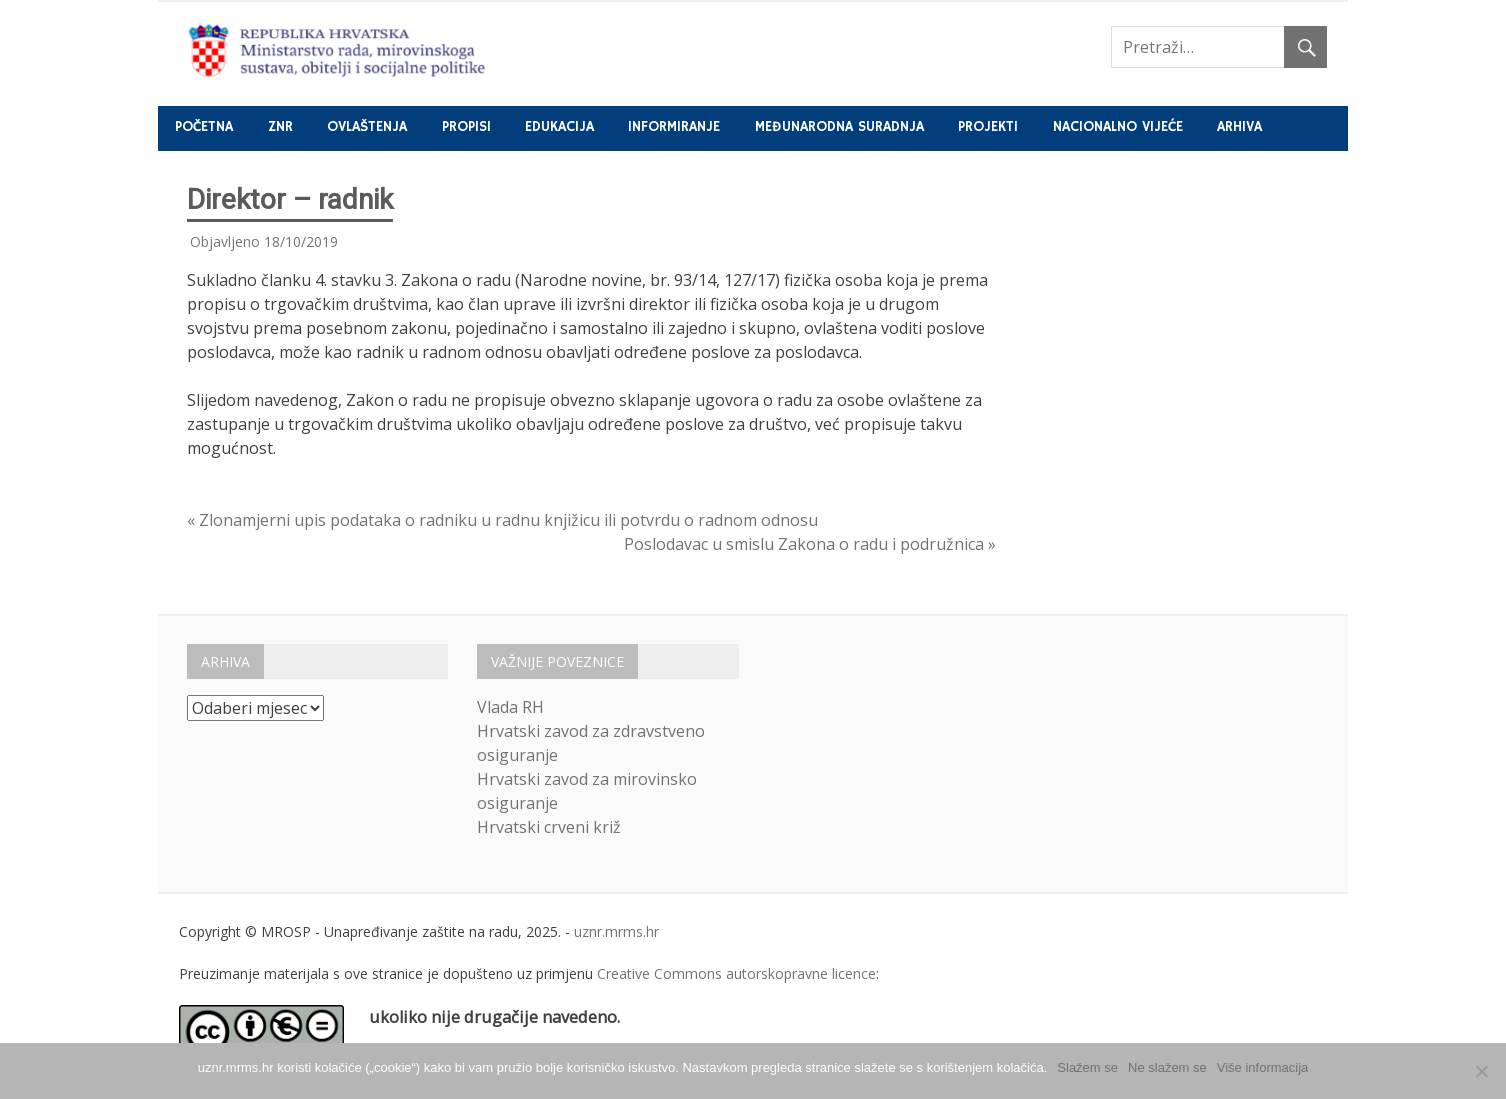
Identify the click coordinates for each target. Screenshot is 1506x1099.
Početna (204, 127)
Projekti (988, 127)
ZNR (280, 127)
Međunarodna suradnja (839, 127)
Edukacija (559, 127)
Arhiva (1239, 127)
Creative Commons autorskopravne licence (736, 973)
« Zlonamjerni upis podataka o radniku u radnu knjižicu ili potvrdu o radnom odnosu (502, 520)
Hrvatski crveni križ (549, 827)
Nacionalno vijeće (1118, 127)
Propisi (466, 127)
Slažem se (1087, 1067)
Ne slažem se (1167, 1067)
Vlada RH (510, 707)
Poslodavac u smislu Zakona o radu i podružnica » (810, 544)
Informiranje (674, 127)
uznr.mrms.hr (616, 931)
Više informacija (1263, 1067)
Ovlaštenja (367, 127)
